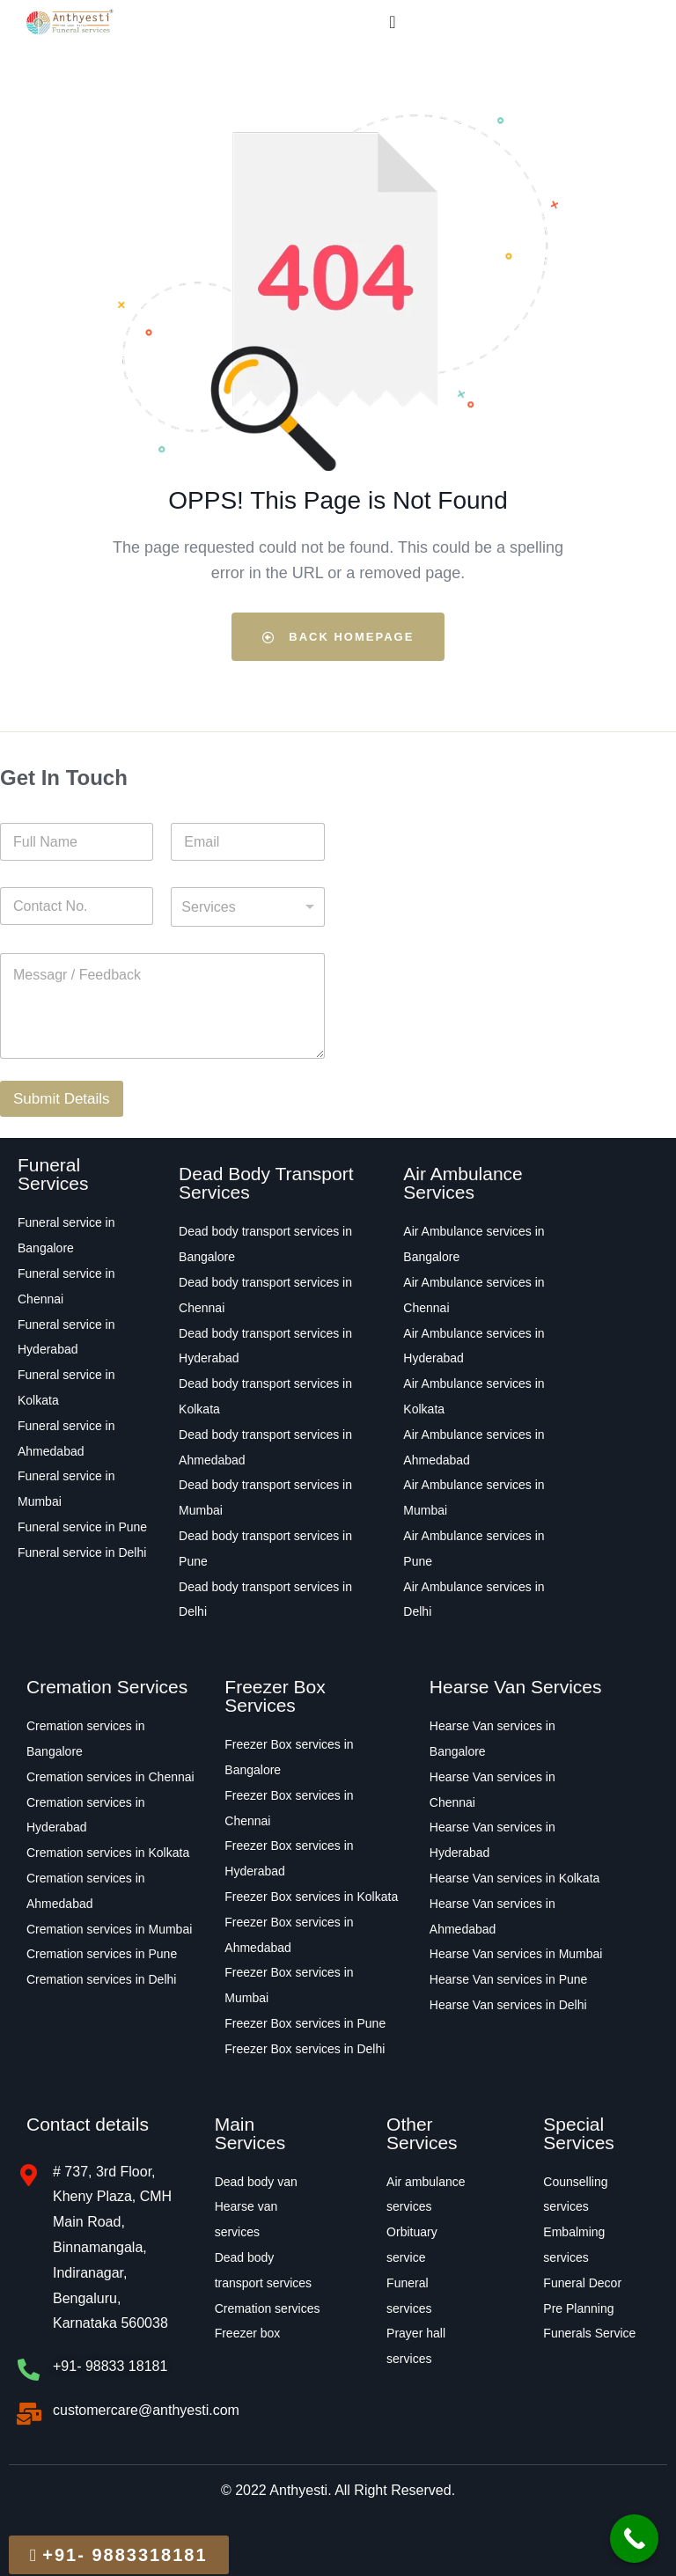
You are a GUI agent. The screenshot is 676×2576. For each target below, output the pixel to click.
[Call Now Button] (634, 2538)
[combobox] (247, 907)
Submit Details (61, 1098)
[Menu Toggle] (392, 22)
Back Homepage (338, 636)
